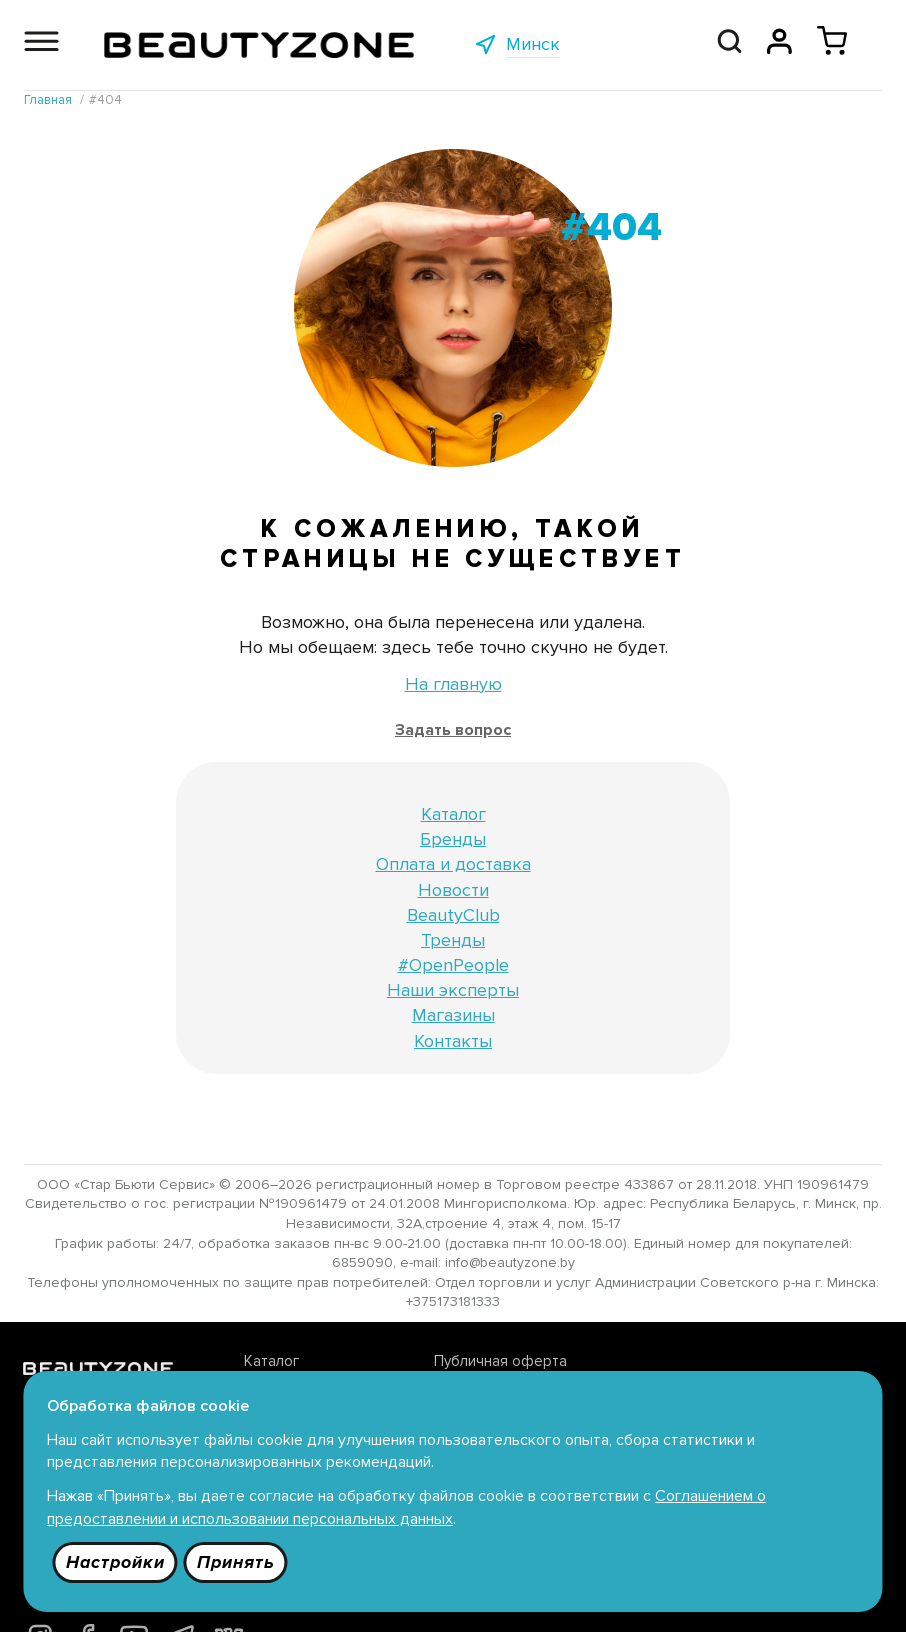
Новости (453, 891)
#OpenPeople (453, 966)
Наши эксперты (453, 991)
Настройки (117, 1561)
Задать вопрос (453, 731)
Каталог (453, 815)
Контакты (453, 1042)
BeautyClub (453, 916)
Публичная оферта (433, 1363)
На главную (453, 685)
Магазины (453, 1017)
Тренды (453, 941)
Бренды (453, 840)
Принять (239, 1561)
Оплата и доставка (453, 866)
